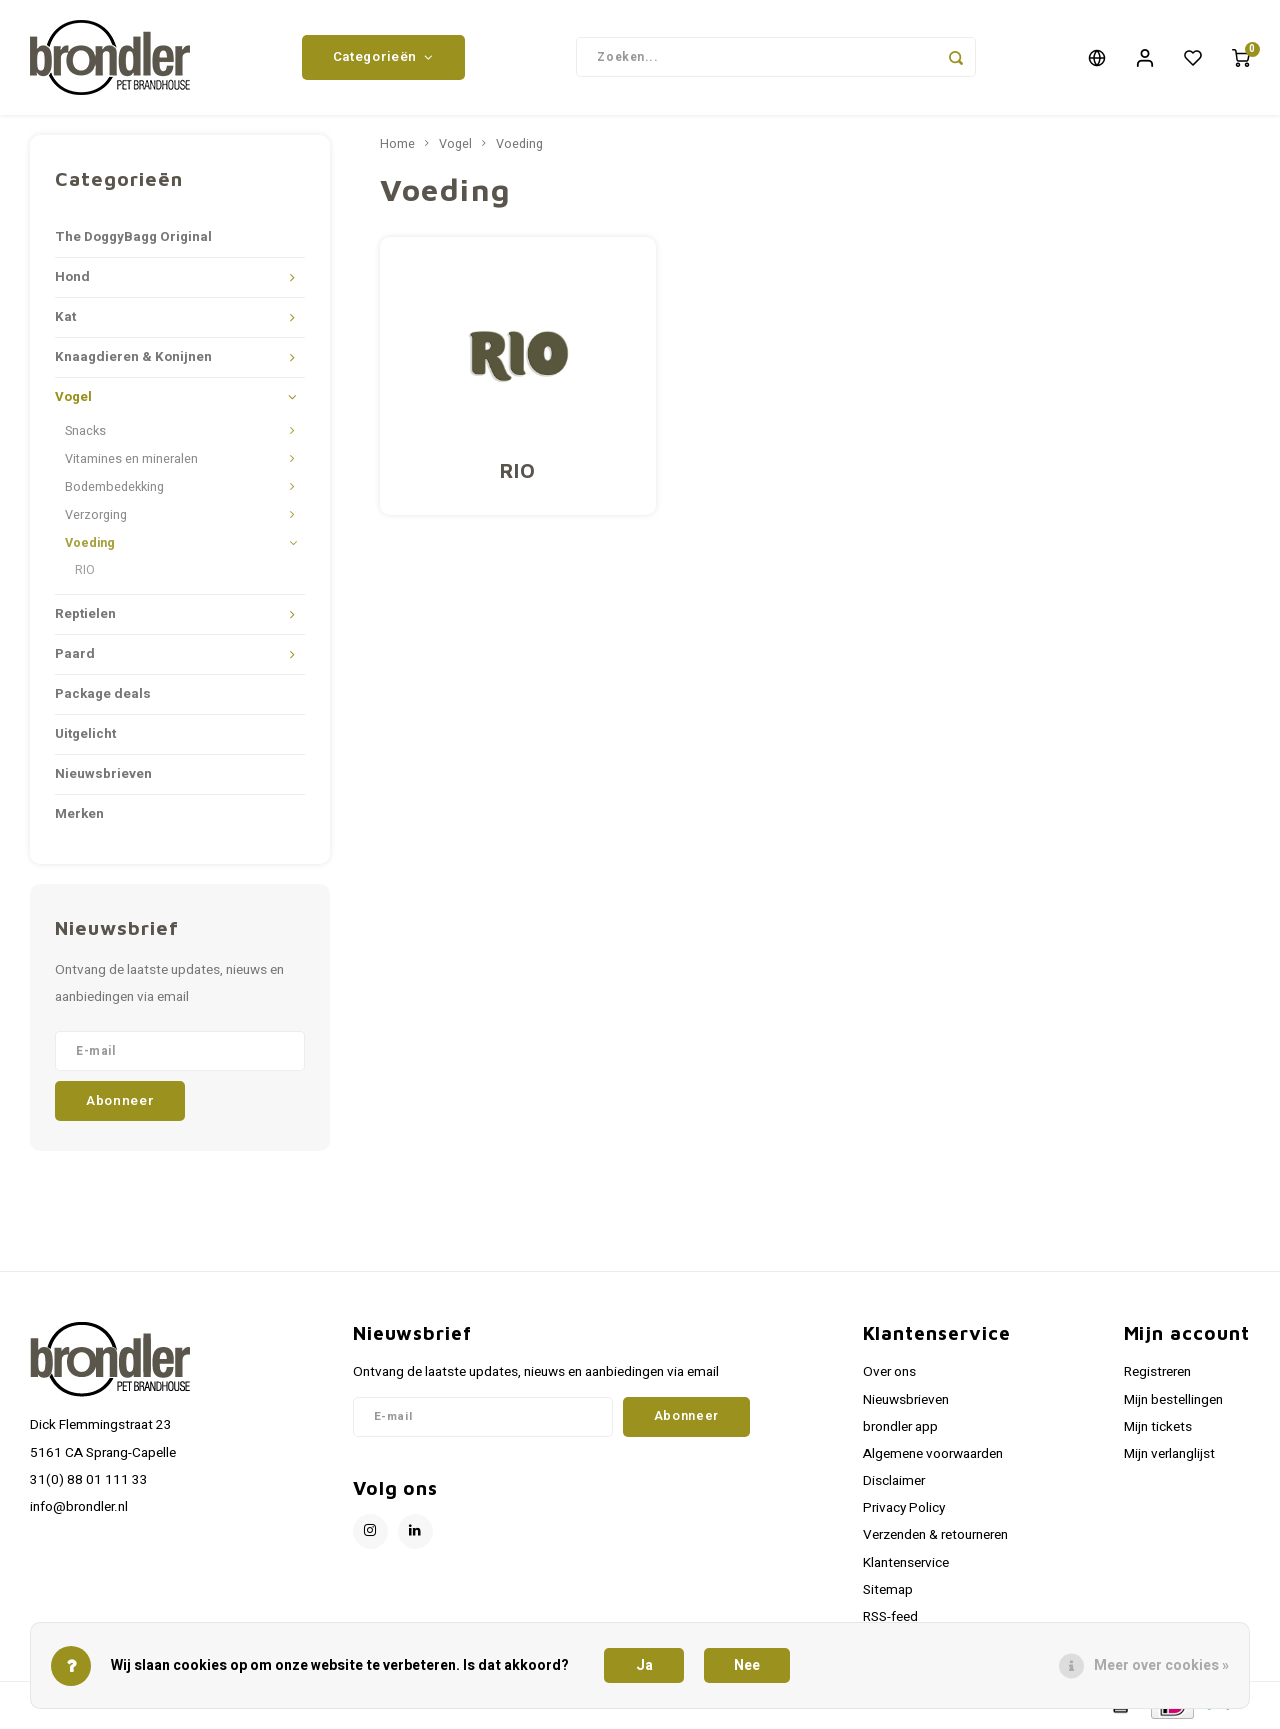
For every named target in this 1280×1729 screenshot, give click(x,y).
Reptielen (85, 614)
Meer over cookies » (1161, 1665)
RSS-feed (890, 1617)
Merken (79, 814)
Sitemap (888, 1590)
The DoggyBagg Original (133, 237)
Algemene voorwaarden (933, 1454)
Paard (75, 654)
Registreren (1157, 1372)
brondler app (900, 1427)
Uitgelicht (85, 734)
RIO (85, 570)
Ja (644, 1665)
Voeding (90, 543)
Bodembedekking (114, 487)
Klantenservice (906, 1563)
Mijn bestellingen (1173, 1400)
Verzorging (96, 515)
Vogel (73, 397)
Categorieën (383, 57)
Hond (72, 277)
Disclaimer (894, 1481)
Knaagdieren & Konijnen (133, 357)
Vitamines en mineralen (131, 459)
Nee (747, 1665)
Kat (65, 317)
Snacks (85, 431)
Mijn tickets (1158, 1427)
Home (397, 144)
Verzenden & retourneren (935, 1535)
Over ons (889, 1372)
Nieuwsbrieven (103, 774)
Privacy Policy (904, 1508)
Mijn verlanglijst (1169, 1454)
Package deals (103, 694)
